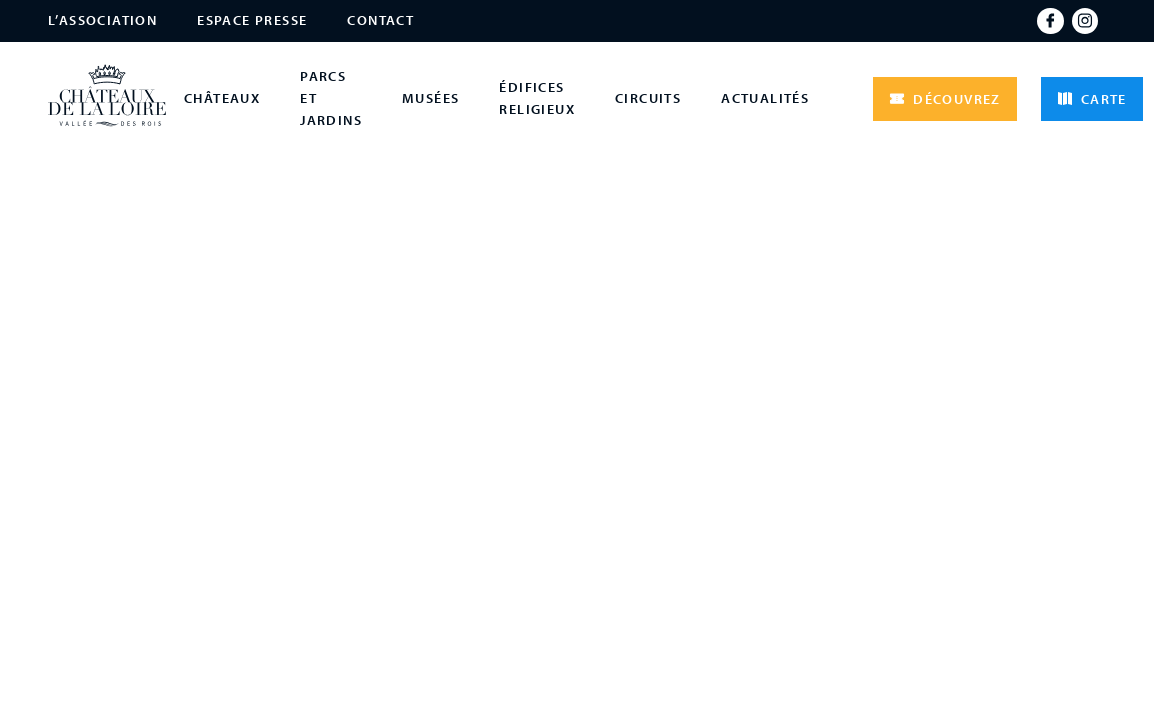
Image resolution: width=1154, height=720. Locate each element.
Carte (1092, 99)
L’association (102, 20)
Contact (380, 20)
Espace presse (252, 20)
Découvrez (945, 99)
